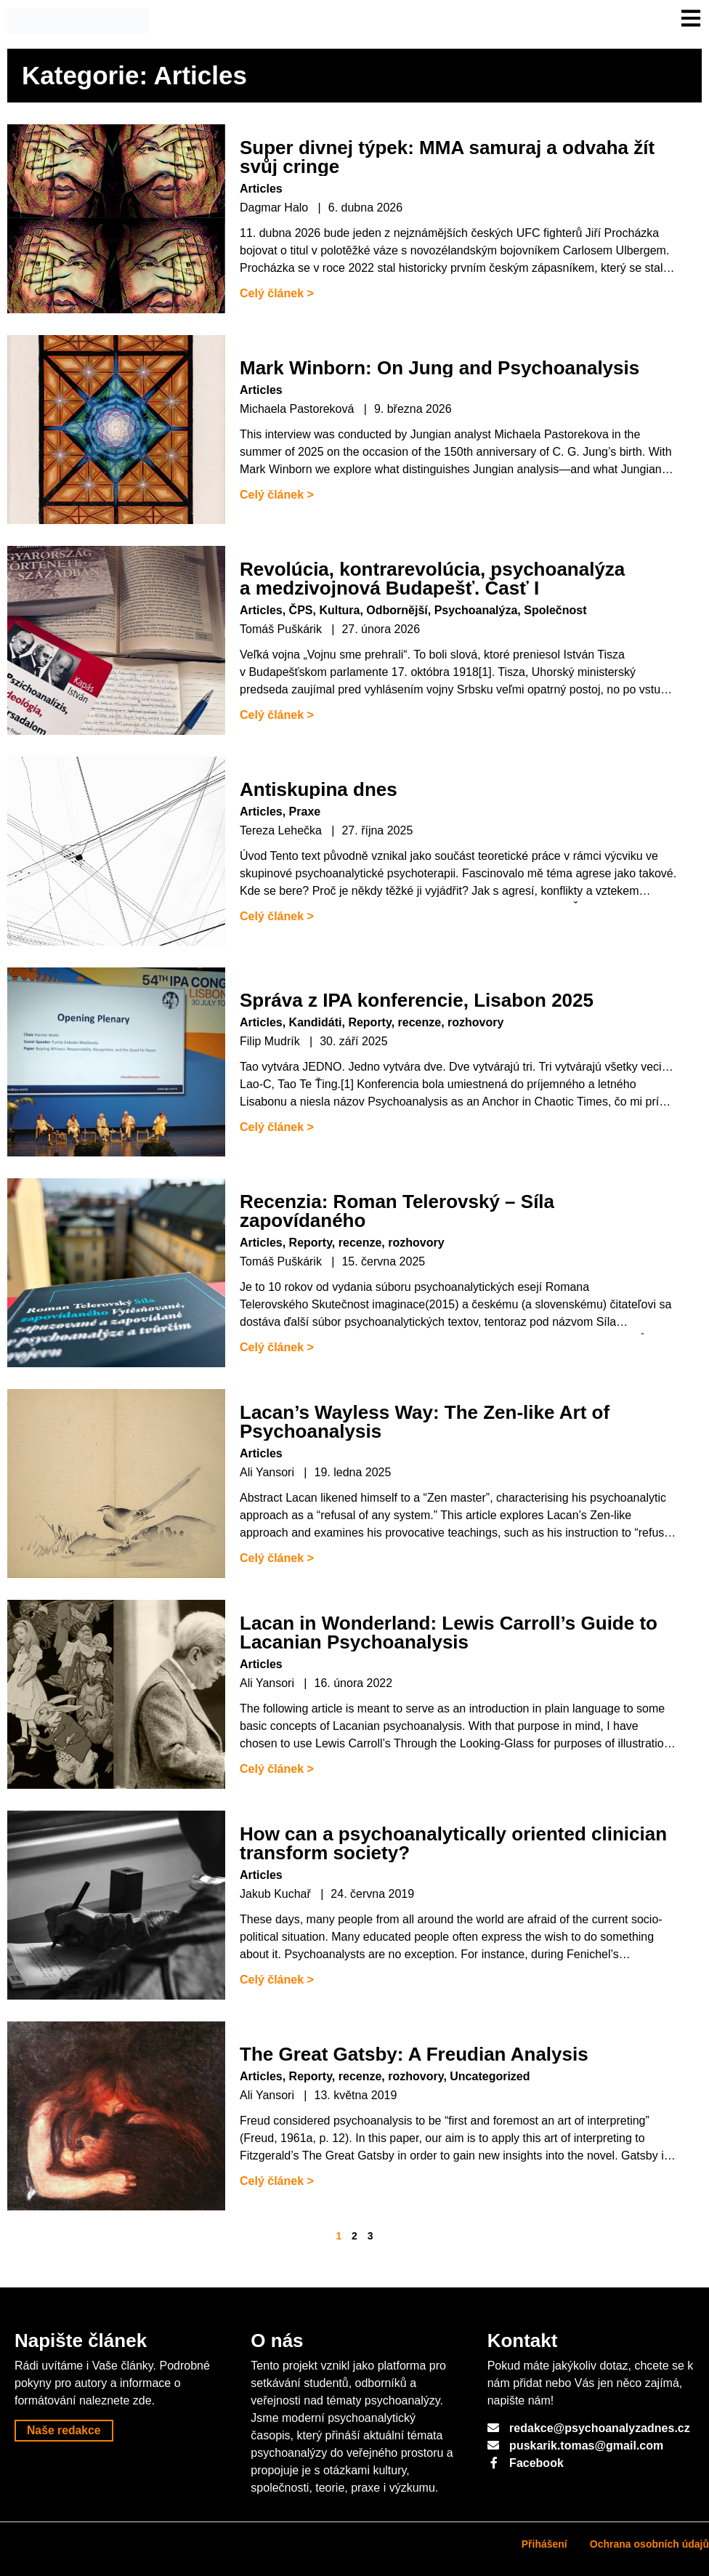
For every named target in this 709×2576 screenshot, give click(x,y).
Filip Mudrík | (276, 1041)
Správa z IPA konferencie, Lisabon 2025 (416, 1000)
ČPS (301, 610)
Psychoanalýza (476, 610)
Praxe (305, 811)
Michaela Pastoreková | (303, 409)
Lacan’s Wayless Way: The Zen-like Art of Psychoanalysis (424, 1421)
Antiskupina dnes (318, 789)
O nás (277, 2340)
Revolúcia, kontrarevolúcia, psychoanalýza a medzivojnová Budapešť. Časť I (432, 578)
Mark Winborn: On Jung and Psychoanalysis (439, 368)
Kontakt (522, 2340)
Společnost (555, 610)
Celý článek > (277, 293)
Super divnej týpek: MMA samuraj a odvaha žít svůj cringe (447, 157)
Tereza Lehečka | (287, 830)
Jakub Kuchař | (281, 1894)
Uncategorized (490, 2076)
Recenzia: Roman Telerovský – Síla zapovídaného (397, 1211)
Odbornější (396, 610)
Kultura (339, 610)
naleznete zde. (117, 2400)
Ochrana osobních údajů (649, 2544)
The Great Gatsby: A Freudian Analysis (414, 2054)
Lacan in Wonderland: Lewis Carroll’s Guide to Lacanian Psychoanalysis (448, 1632)
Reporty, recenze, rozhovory (425, 1022)
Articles (261, 188)
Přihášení (544, 2544)
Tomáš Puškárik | (287, 629)
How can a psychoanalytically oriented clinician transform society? (453, 1843)
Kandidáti (315, 1022)
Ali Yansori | (273, 1472)
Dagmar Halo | (280, 207)
